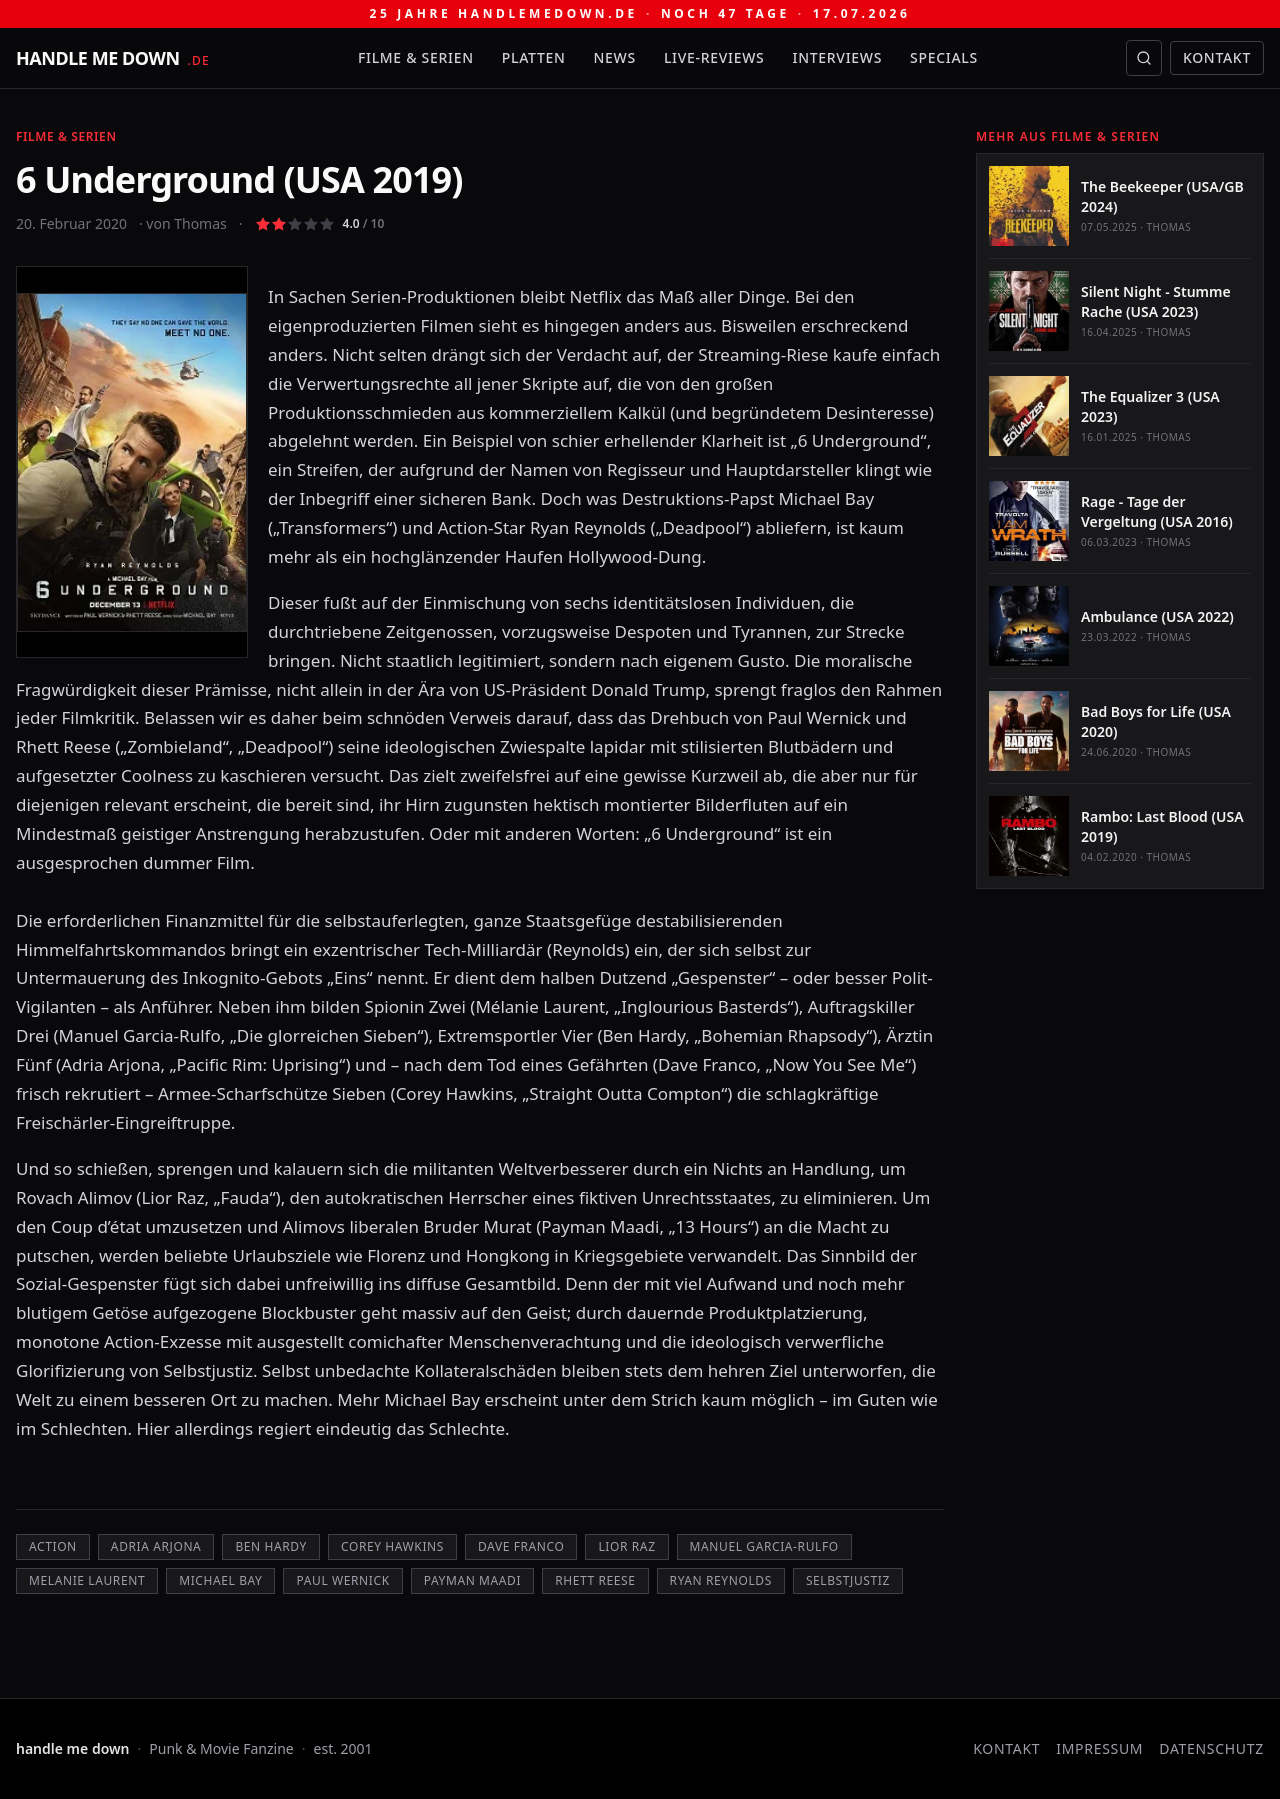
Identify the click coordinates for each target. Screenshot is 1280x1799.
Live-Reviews (714, 57)
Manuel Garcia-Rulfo (764, 1546)
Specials (944, 57)
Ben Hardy (271, 1546)
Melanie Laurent (87, 1580)
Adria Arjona (156, 1546)
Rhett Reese (595, 1580)
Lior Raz (626, 1546)
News (615, 57)
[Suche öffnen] (1144, 58)
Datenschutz (1211, 1748)
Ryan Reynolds (721, 1580)
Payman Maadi (472, 1580)
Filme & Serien (416, 57)
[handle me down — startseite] (113, 58)
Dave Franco (521, 1546)
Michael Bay (220, 1580)
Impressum (1099, 1748)
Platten (534, 57)
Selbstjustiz (848, 1580)
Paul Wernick (342, 1580)
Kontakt (1217, 57)
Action (53, 1546)
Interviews (838, 57)
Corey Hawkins (392, 1546)
